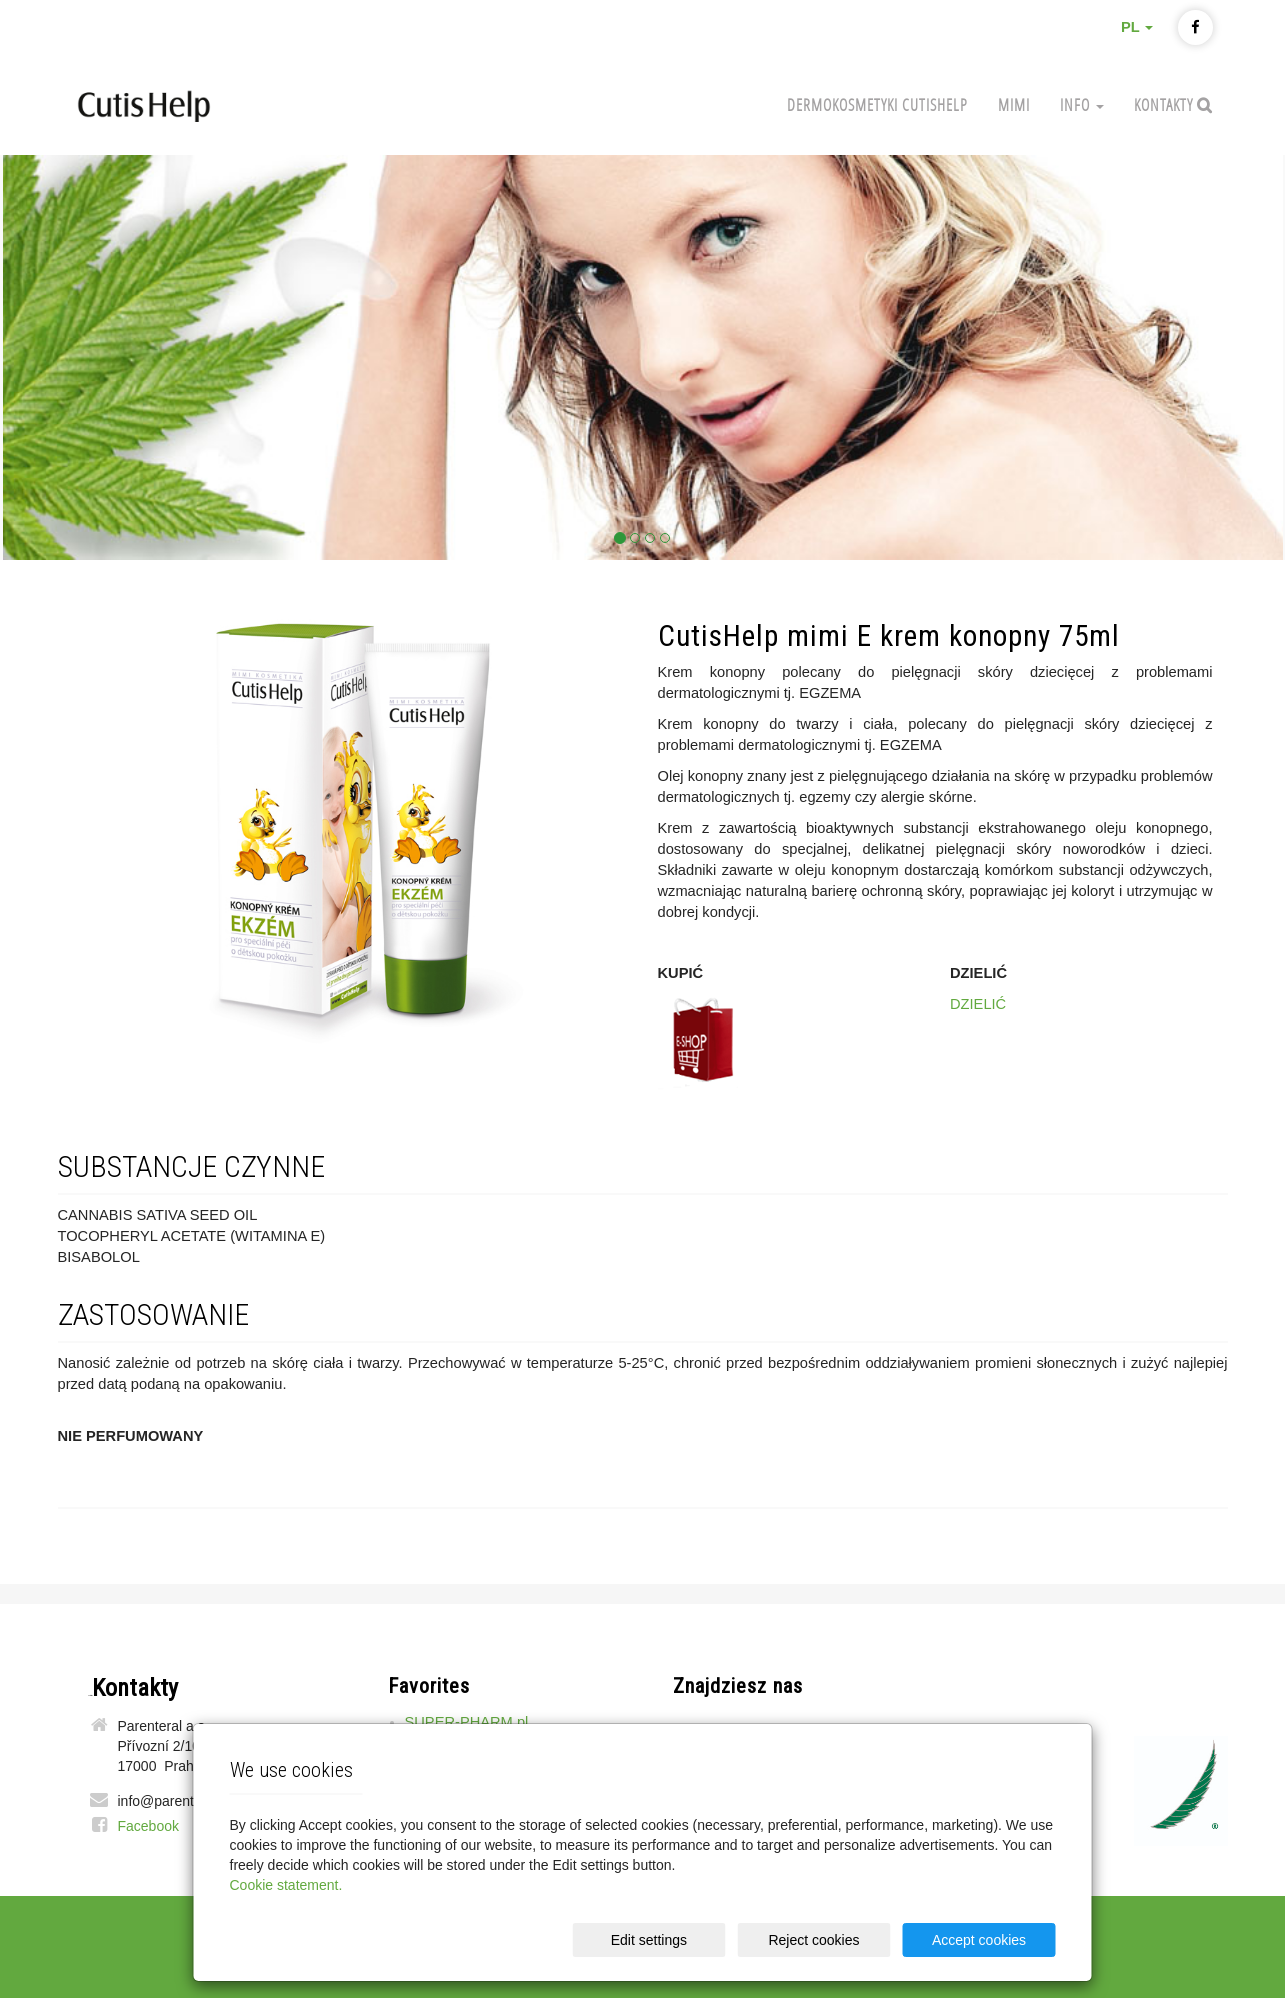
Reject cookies (813, 1940)
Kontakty (1165, 104)
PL (1137, 27)
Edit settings (649, 1940)
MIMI (1014, 104)
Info (1082, 104)
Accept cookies (979, 1940)
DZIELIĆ (978, 1004)
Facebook (148, 1826)
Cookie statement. (286, 1885)
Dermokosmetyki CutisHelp (877, 104)
